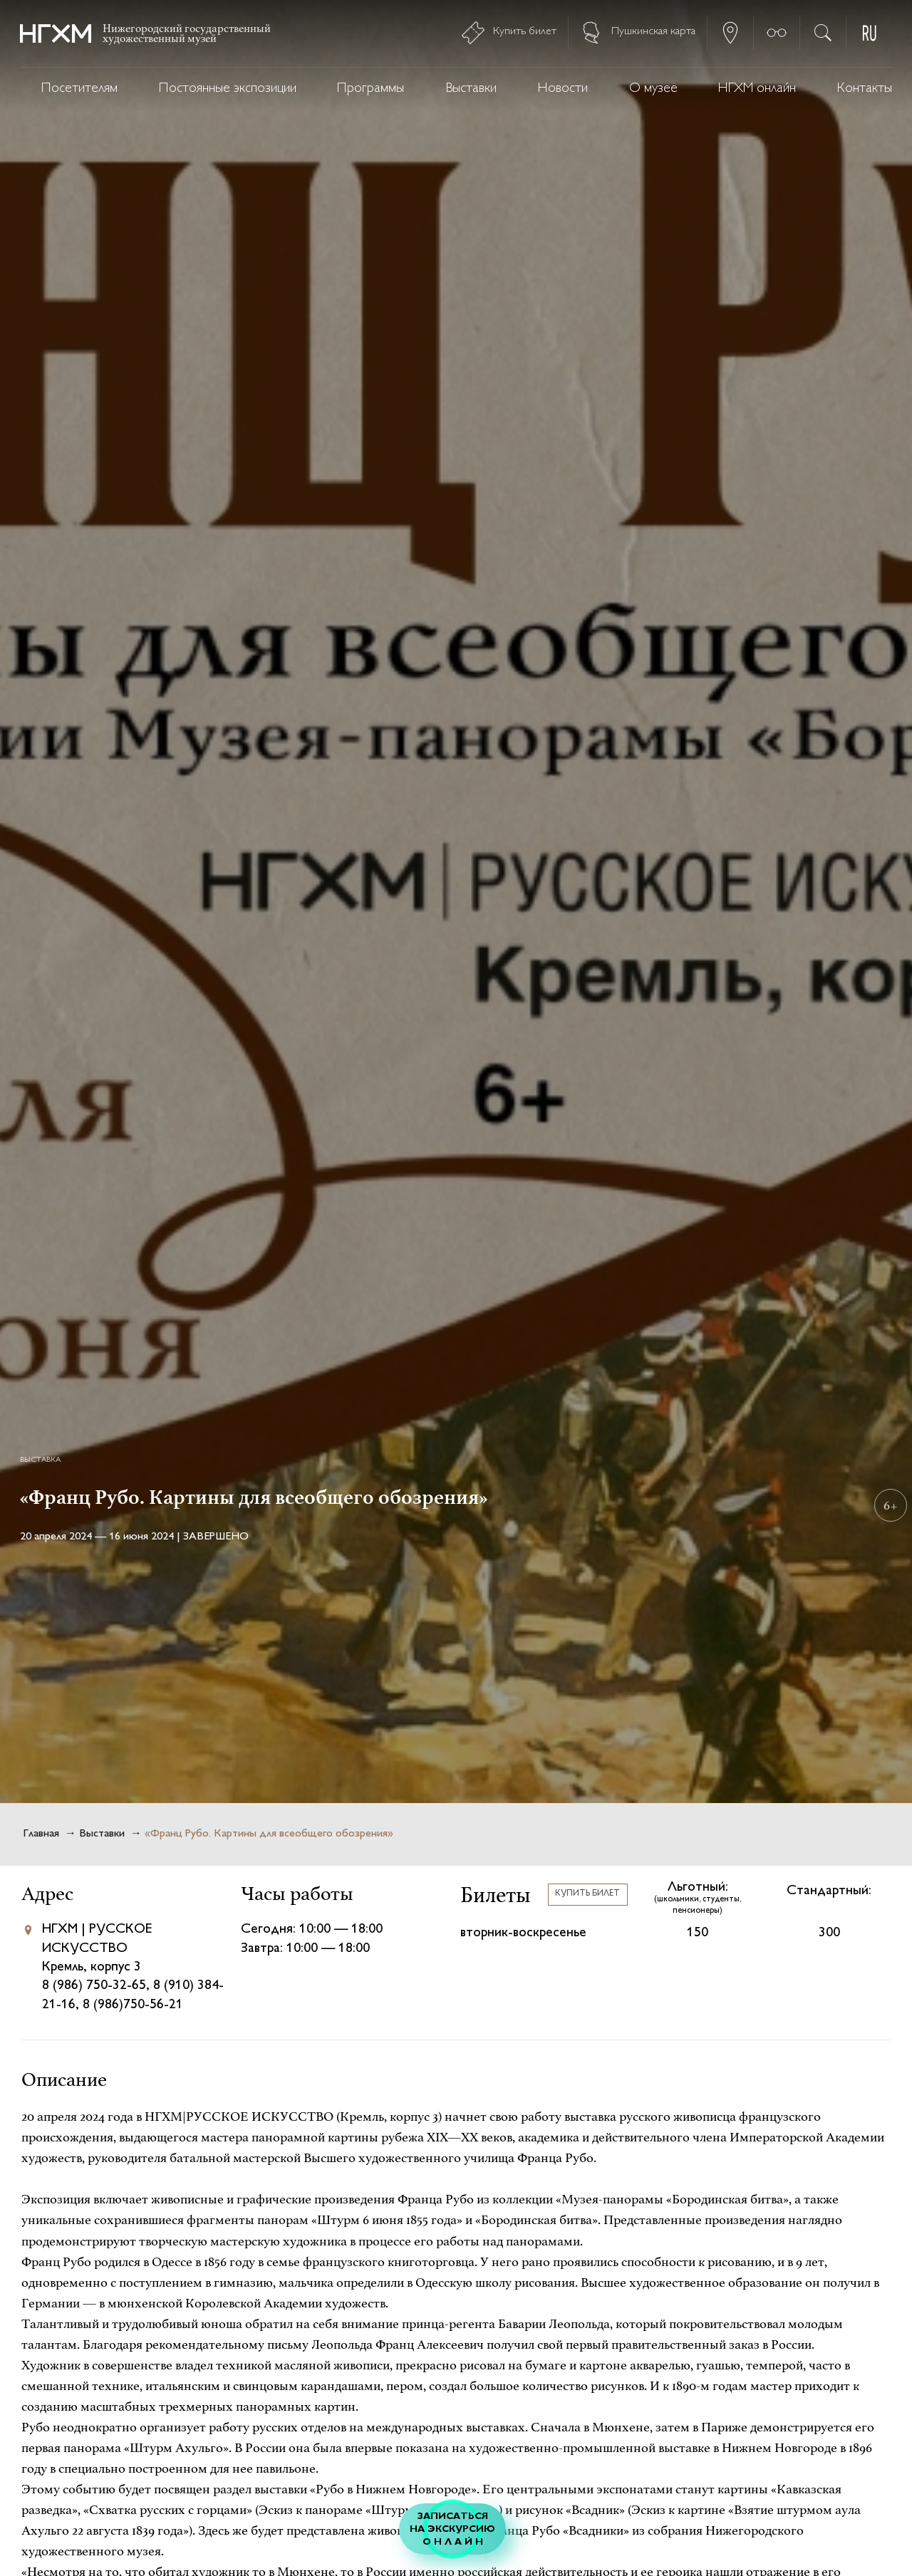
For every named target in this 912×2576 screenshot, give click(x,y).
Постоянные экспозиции (227, 89)
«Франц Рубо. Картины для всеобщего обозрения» (269, 1834)
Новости (563, 89)
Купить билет (587, 1894)
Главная (41, 1834)
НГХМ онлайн (757, 89)
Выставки (471, 89)
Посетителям (79, 89)
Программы (370, 89)
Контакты (864, 89)
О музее (653, 89)
